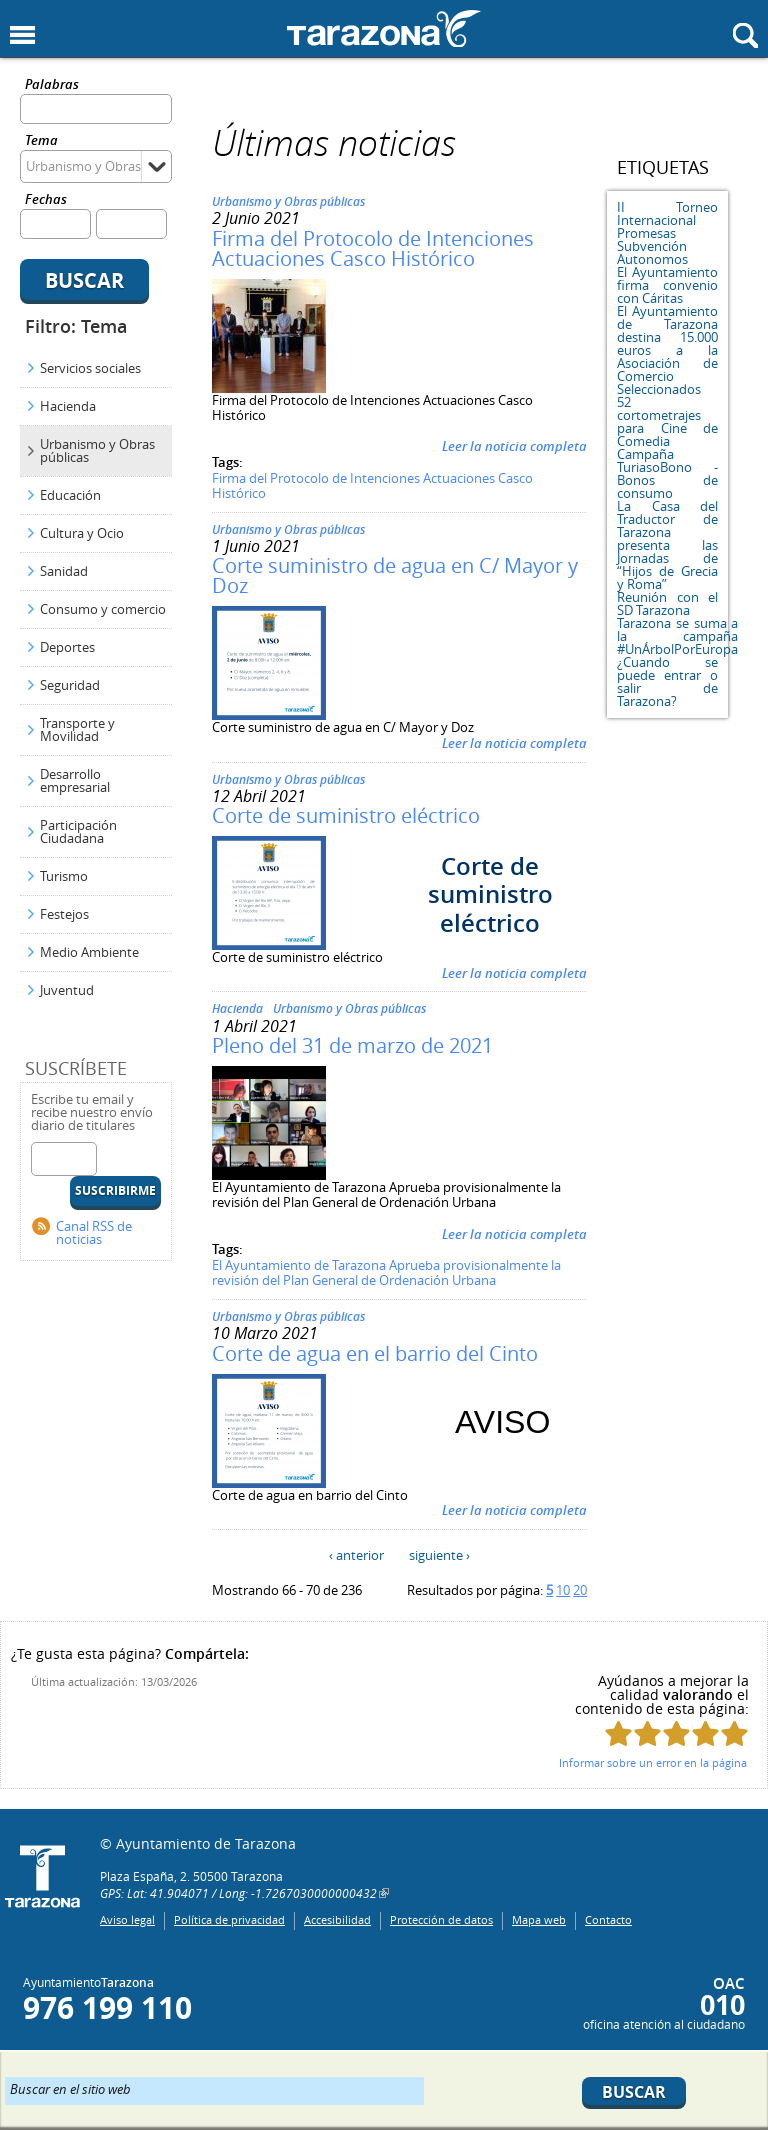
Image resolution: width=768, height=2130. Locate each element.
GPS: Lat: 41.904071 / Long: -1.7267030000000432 (238, 1893)
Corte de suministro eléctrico (346, 815)
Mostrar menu (22, 35)
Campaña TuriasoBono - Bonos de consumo (667, 473)
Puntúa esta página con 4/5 (705, 1733)
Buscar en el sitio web (70, 2088)
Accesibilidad (337, 1919)
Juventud (67, 990)
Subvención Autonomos (652, 252)
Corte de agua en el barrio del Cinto (375, 1353)
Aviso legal (127, 1919)
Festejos (64, 914)
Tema (41, 141)
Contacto (608, 1919)
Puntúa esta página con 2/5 (647, 1733)
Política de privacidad (229, 1919)
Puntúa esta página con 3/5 (676, 1733)
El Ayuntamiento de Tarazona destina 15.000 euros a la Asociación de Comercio (667, 343)
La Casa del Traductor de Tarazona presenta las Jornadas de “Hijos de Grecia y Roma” (667, 545)
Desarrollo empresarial (75, 780)
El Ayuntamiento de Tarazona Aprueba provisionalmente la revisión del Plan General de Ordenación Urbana (386, 1273)
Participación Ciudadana (78, 831)
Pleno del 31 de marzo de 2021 (352, 1045)
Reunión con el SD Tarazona (667, 603)
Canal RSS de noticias (94, 1232)
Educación (70, 495)
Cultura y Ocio (82, 533)
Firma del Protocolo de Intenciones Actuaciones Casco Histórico (373, 248)
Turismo (64, 876)
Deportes (67, 647)
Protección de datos (441, 1919)
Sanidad (64, 571)
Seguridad (70, 685)
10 (563, 1590)
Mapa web (539, 1919)
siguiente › (439, 1555)
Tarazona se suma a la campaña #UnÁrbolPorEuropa (677, 636)
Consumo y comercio (103, 609)
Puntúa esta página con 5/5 (734, 1733)
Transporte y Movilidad (77, 729)
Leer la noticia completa (514, 446)
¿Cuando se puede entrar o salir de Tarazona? (667, 681)
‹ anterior (356, 1555)
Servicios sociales (90, 368)
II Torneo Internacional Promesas (667, 220)
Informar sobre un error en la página (653, 1762)
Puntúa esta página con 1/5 (618, 1733)
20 (580, 1590)
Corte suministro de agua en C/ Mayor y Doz (395, 575)
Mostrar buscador (745, 35)
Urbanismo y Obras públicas (97, 450)
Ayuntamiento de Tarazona (384, 28)
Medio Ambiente (89, 952)
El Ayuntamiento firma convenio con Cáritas (667, 285)
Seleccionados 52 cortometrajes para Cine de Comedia (667, 415)
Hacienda (68, 406)
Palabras (52, 85)
